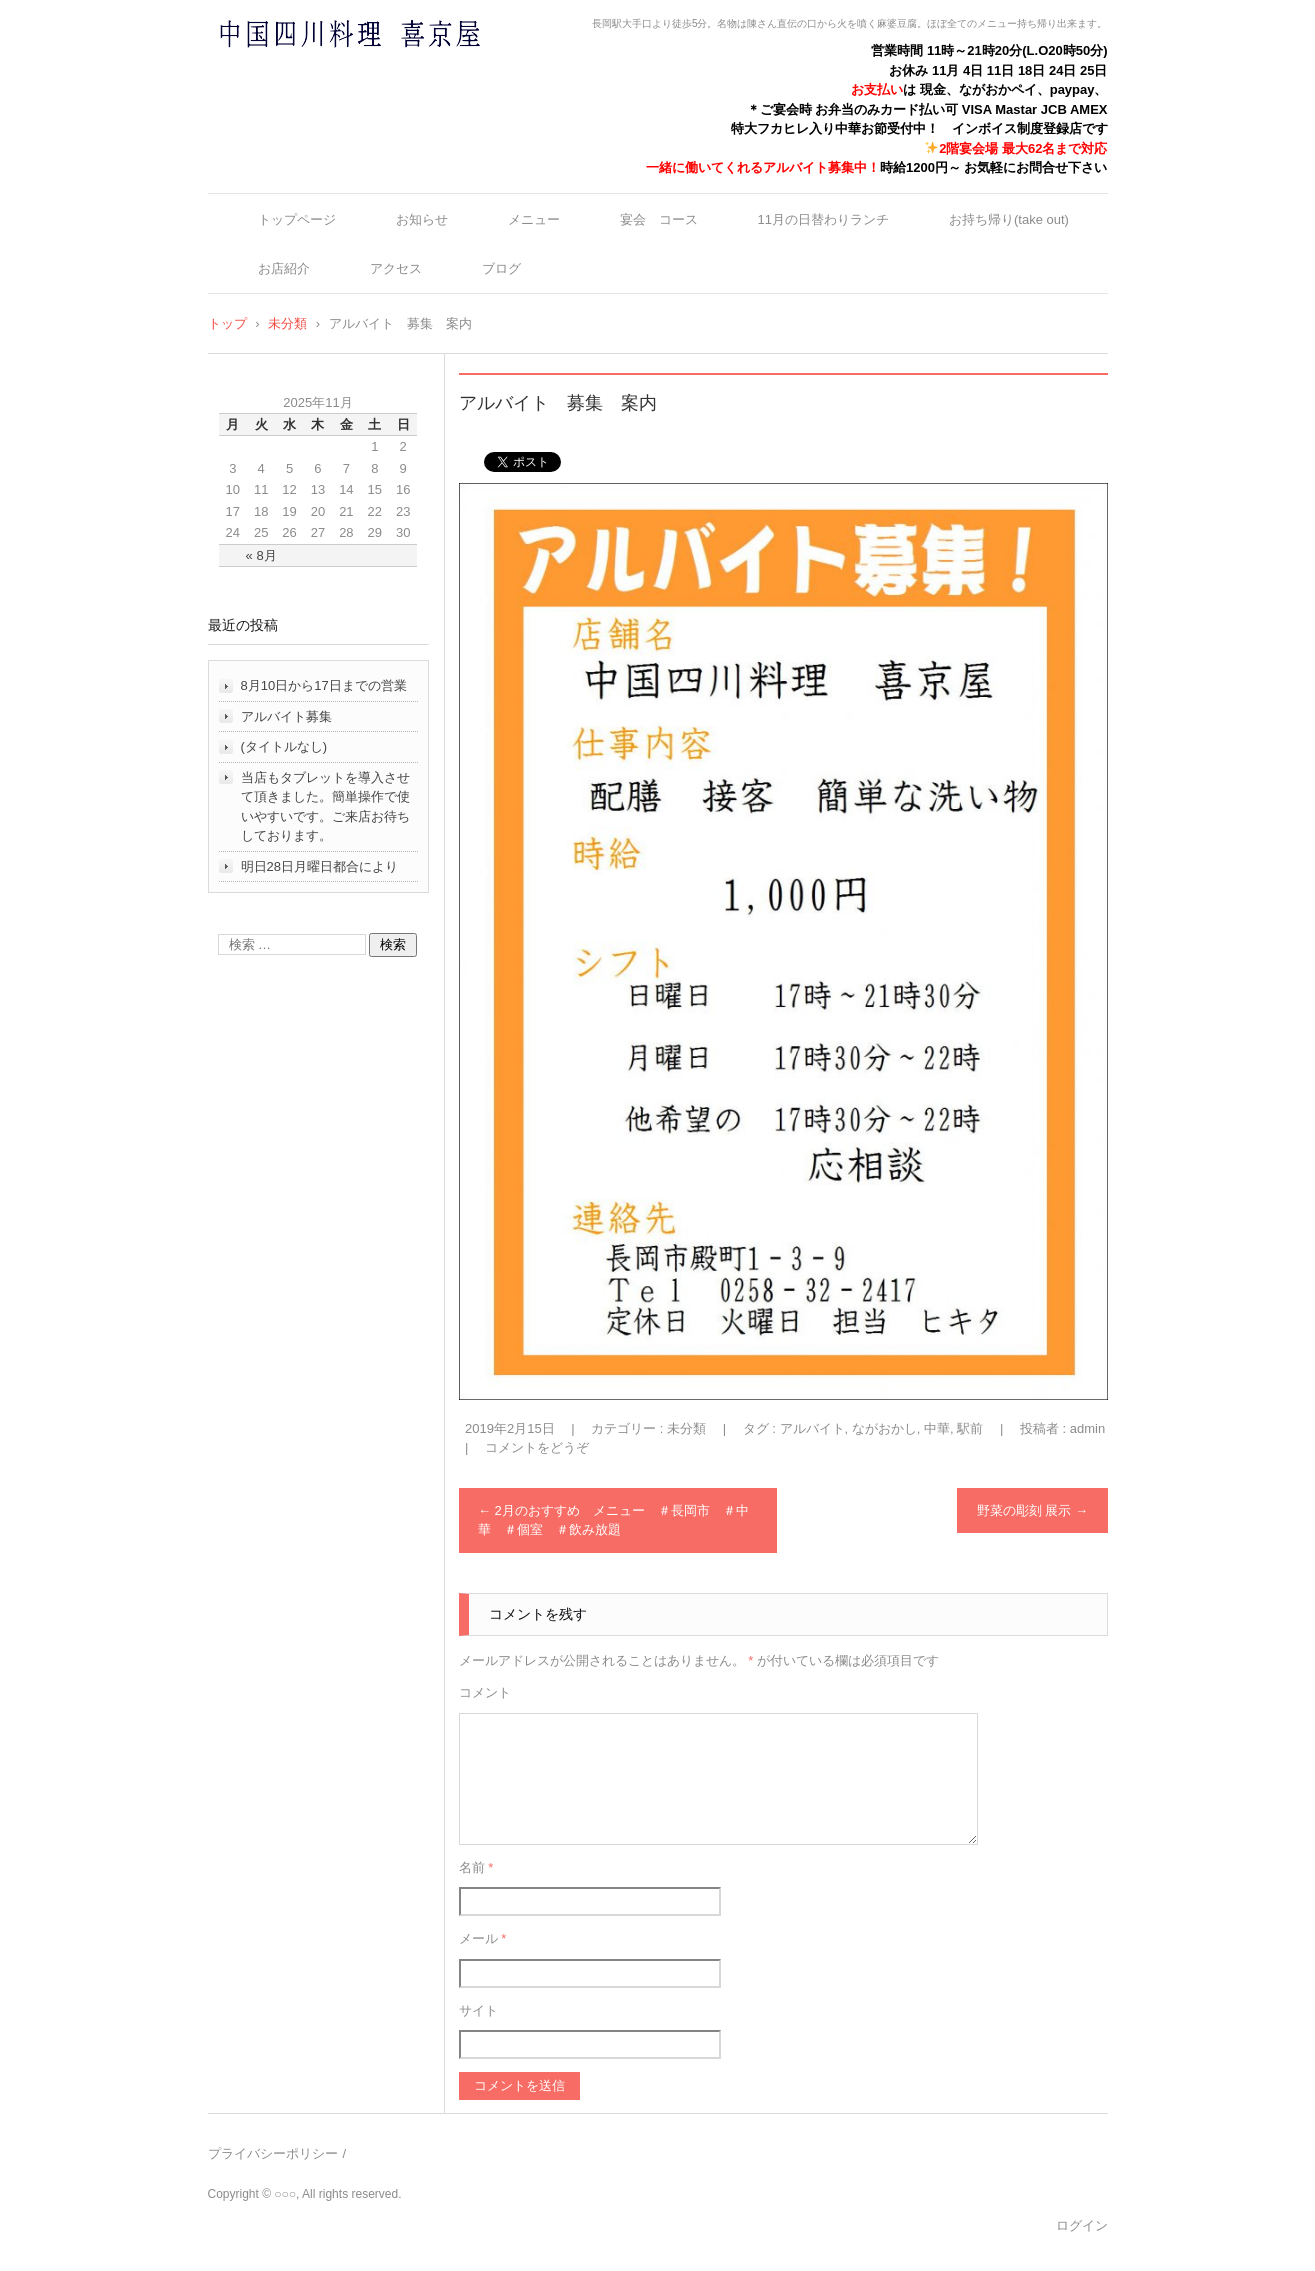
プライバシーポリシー (273, 2153)
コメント (485, 1692)
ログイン (1082, 2225)
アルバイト (812, 1428)
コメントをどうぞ (537, 1447)
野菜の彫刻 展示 (1032, 1510)
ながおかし (884, 1428)
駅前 (970, 1428)
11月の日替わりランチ (823, 219)
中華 (937, 1428)
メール (483, 1938)
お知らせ (422, 219)
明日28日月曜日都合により (319, 866)
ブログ (501, 268)
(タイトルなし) (284, 746)
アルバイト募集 (286, 716)
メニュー (534, 219)
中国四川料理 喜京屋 (297, 72)
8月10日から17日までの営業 (324, 685)
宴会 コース (659, 219)
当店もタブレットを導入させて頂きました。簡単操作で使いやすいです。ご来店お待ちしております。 (325, 807)
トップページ (297, 219)
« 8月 (261, 555)
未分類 (686, 1428)
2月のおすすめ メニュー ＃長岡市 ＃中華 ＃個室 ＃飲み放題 (613, 1520)
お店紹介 (284, 268)
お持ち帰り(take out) (1009, 219)
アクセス (396, 268)
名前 (476, 1867)
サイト (478, 2010)
